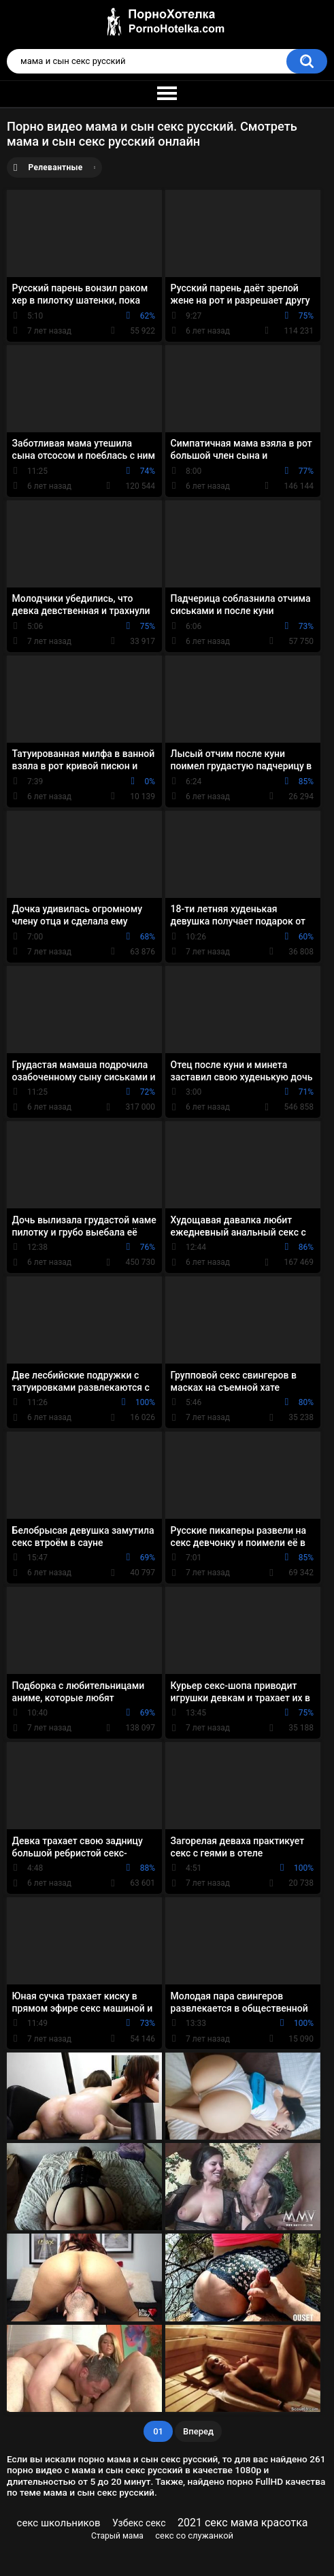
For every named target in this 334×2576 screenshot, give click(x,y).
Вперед (198, 2431)
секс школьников (59, 2523)
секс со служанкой (194, 2535)
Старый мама (117, 2536)
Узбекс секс (139, 2522)
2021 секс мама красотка (242, 2522)
